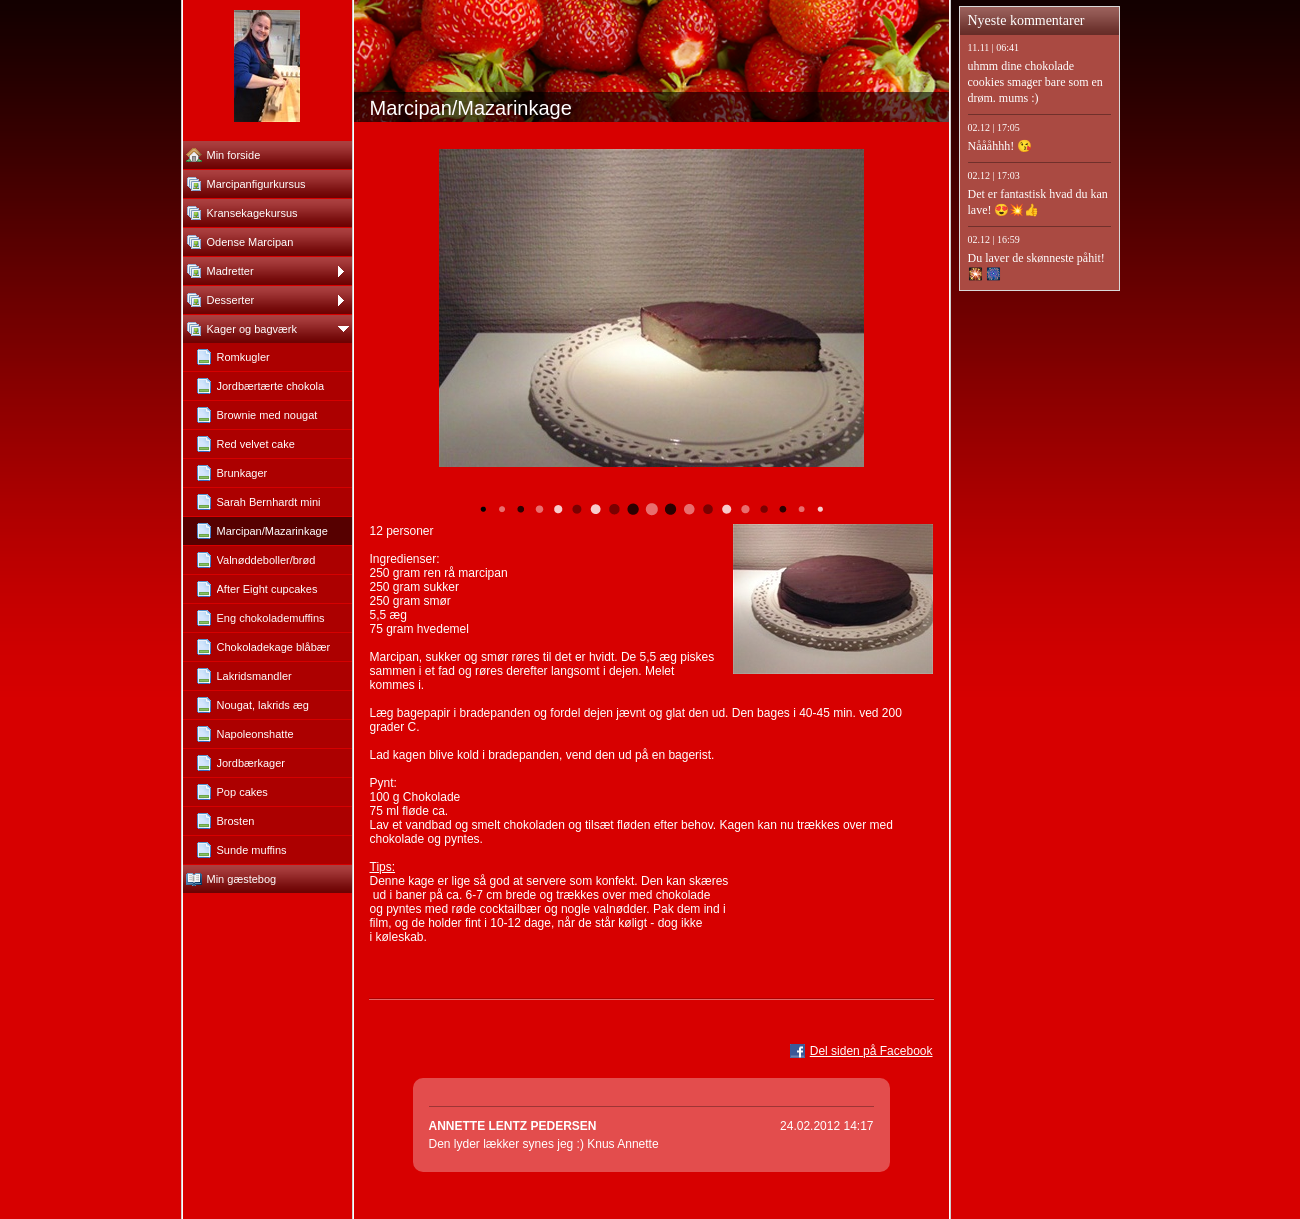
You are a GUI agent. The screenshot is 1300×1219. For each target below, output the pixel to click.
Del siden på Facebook (871, 1051)
